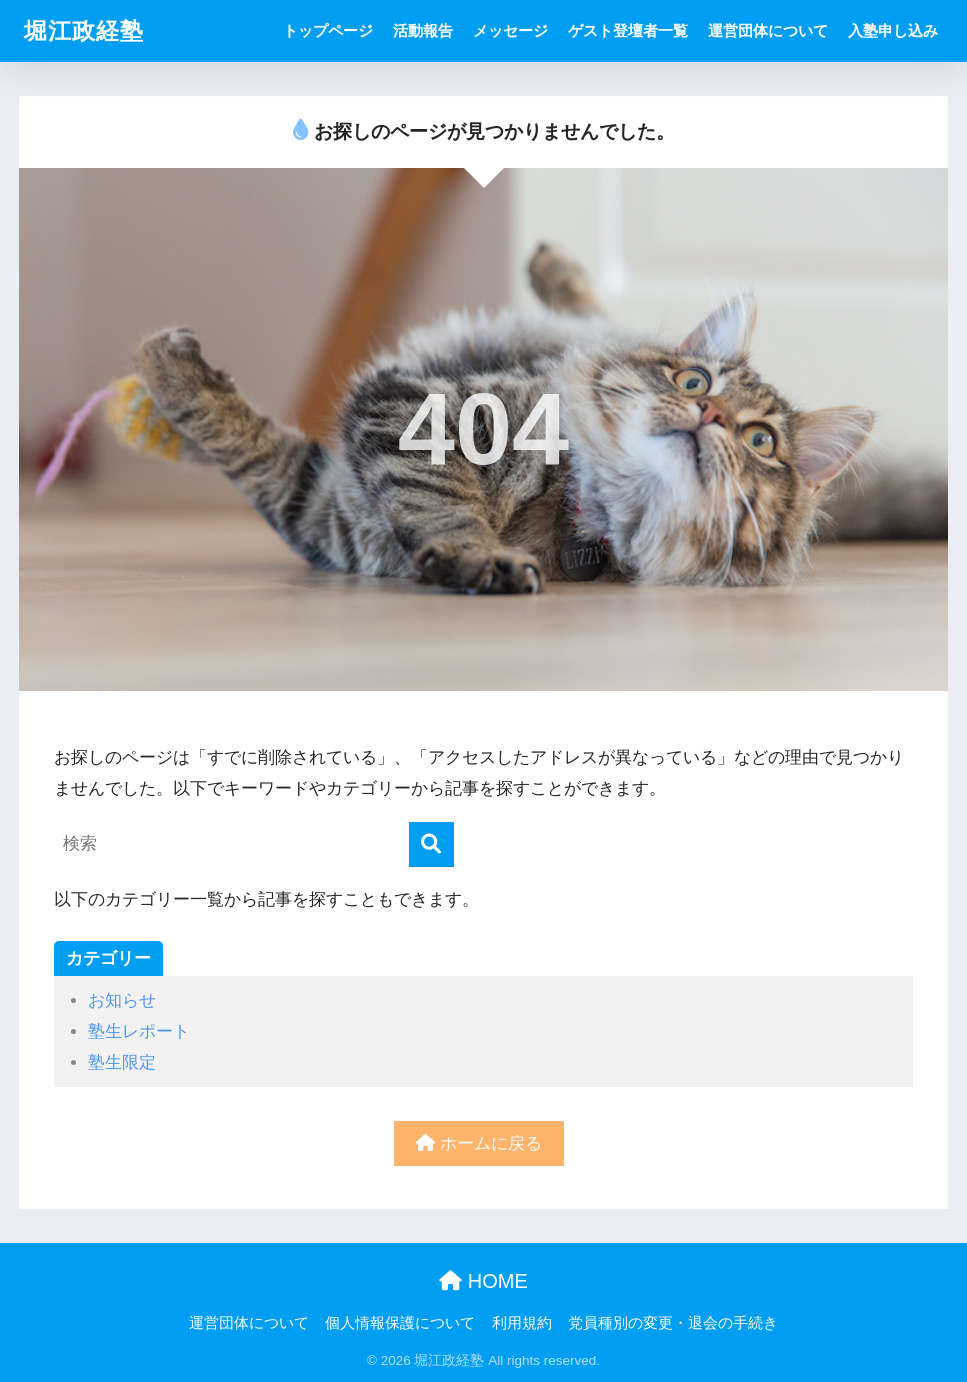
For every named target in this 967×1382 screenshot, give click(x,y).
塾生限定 (122, 1062)
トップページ (328, 30)
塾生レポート (139, 1031)
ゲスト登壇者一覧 (628, 30)
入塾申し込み (893, 30)
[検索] (431, 844)
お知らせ (122, 1000)
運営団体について (768, 30)
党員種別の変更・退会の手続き (673, 1323)
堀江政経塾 (84, 31)
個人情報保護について (400, 1323)
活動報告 (423, 30)
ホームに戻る (479, 1143)
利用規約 (522, 1323)
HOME (483, 1281)
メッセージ (510, 30)
